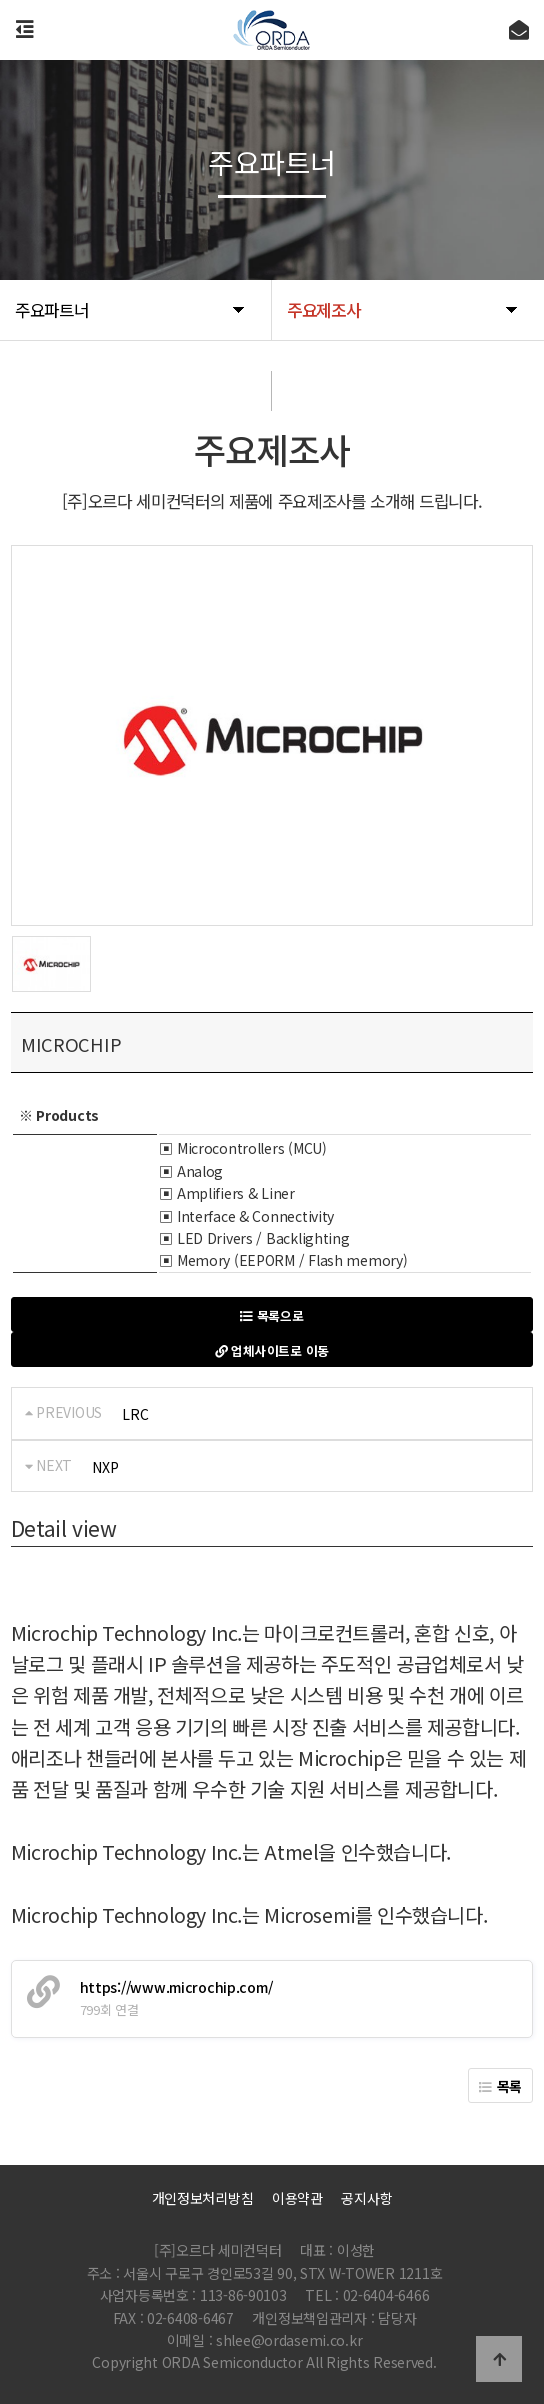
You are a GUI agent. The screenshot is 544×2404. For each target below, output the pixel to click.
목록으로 (271, 1315)
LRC (135, 1414)
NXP (105, 1467)
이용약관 (297, 2198)
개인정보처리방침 (203, 2198)
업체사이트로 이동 (272, 1350)
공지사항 (366, 2198)
